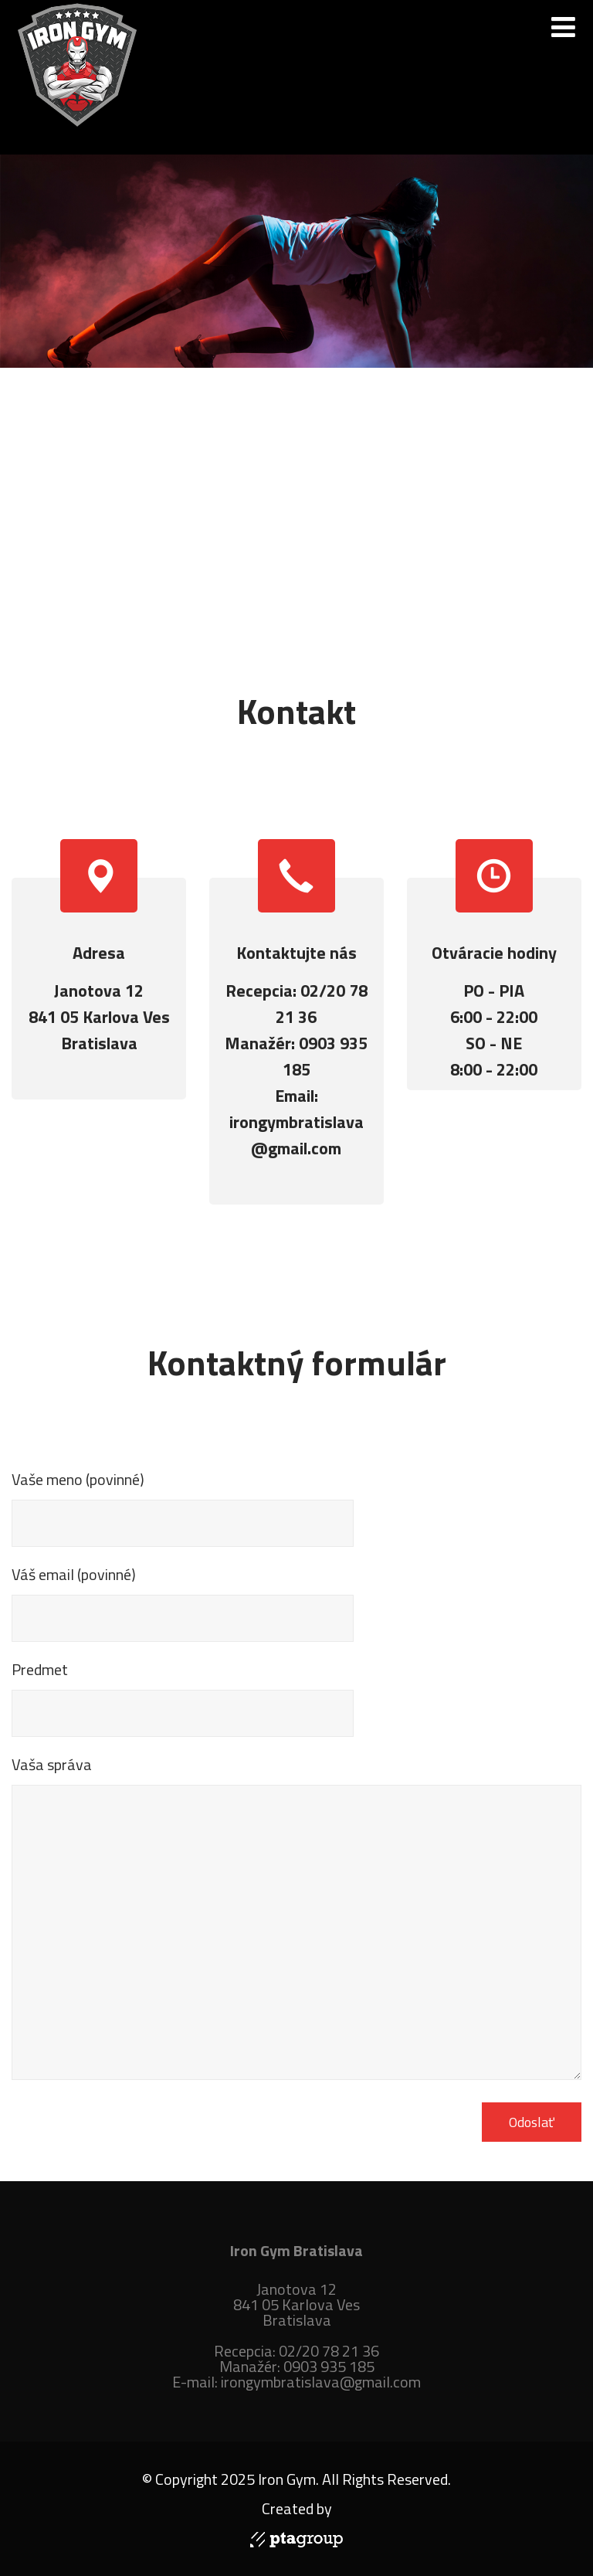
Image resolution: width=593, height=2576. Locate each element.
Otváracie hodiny (494, 953)
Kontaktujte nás (296, 953)
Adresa (99, 953)
